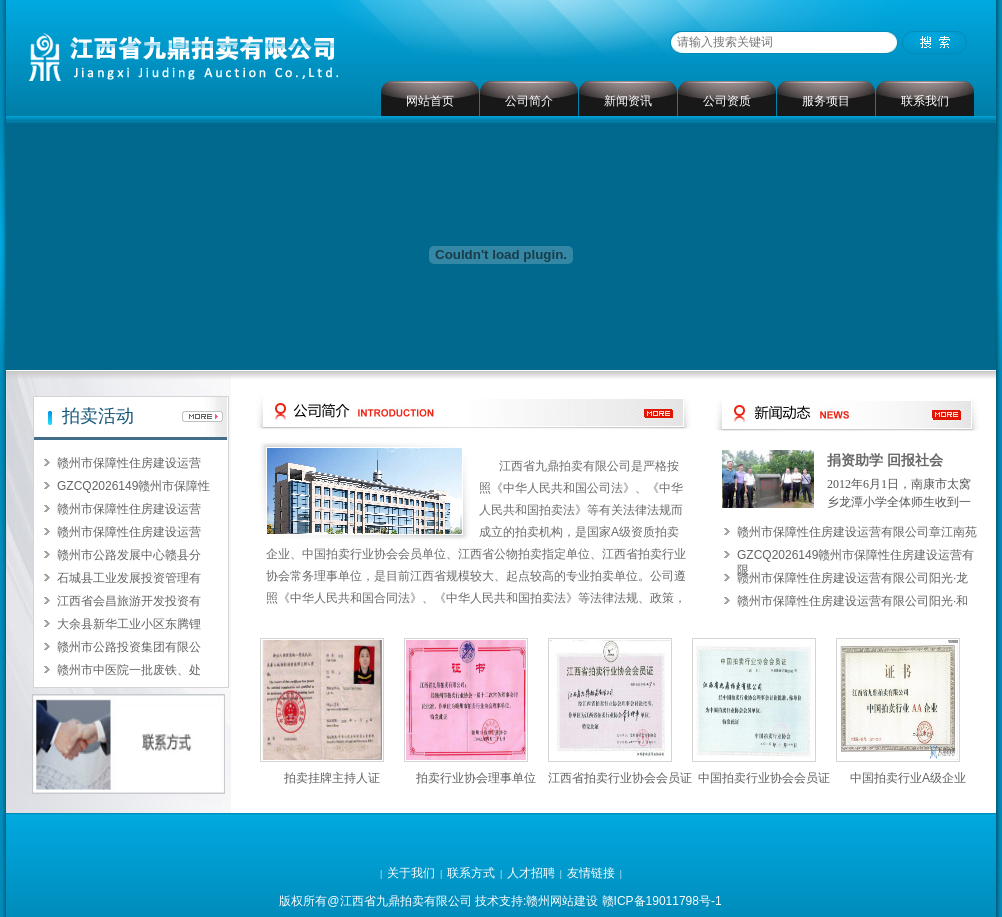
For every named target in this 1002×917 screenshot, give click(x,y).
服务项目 (826, 101)
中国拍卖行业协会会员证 (764, 778)
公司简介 (529, 101)
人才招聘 (531, 873)
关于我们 (411, 873)
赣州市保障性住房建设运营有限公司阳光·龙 (852, 578)
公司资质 (727, 101)
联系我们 (925, 101)
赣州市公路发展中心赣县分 (129, 555)
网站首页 (430, 101)
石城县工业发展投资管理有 (129, 578)
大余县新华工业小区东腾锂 (129, 624)
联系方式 (471, 873)
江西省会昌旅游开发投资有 (129, 601)
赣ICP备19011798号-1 (662, 901)
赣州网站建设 (562, 901)
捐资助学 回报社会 (885, 460)
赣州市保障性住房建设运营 (129, 463)
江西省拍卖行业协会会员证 (620, 778)
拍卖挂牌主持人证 (332, 778)
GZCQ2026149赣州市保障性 (133, 486)
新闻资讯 (628, 101)
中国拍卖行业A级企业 (908, 778)
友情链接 (591, 873)
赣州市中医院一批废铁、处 (129, 670)
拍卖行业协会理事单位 (476, 778)
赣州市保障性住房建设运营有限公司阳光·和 (852, 601)
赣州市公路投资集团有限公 (129, 647)
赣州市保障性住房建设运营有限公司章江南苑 (857, 532)
